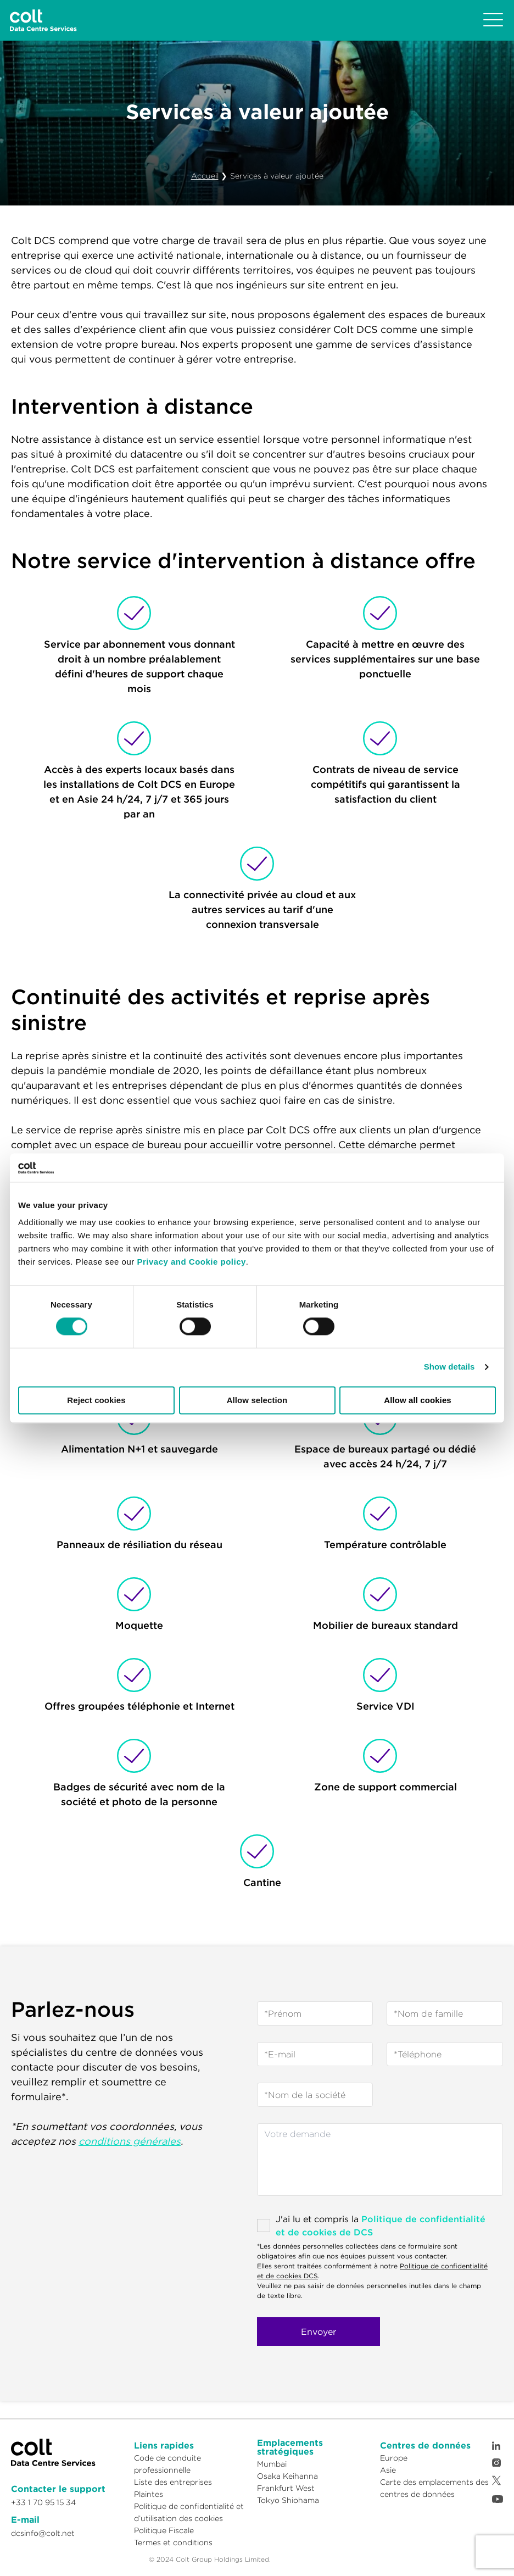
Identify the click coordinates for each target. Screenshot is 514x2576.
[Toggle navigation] (493, 20)
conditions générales (130, 2141)
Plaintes (148, 2494)
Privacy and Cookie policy (191, 1262)
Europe (393, 2458)
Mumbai (272, 2464)
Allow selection (257, 1400)
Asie (388, 2470)
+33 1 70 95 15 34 (43, 2502)
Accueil (205, 176)
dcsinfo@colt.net (43, 2533)
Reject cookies (96, 1400)
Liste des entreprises (173, 2482)
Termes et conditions (173, 2542)
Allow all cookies (417, 1400)
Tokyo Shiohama (288, 2500)
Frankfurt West (286, 2488)
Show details (449, 1367)
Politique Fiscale (164, 2530)
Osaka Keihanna (287, 2476)
